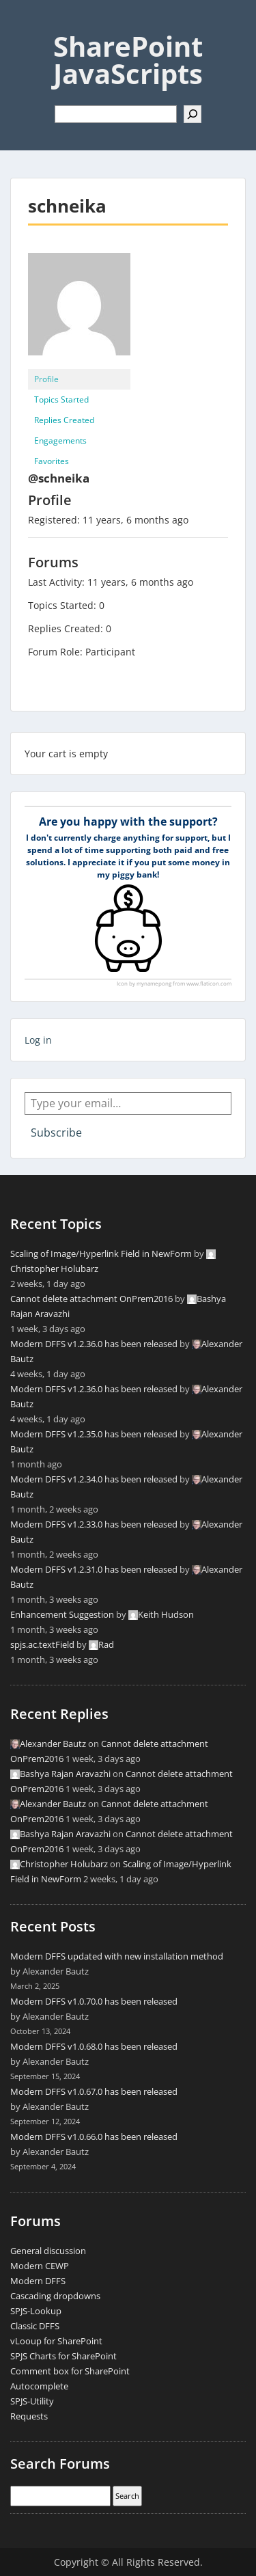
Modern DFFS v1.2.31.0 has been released (93, 1569)
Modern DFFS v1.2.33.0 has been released (93, 1524)
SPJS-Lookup (35, 2311)
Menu (24, 23)
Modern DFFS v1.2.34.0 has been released (93, 1479)
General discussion (48, 2251)
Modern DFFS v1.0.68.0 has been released (93, 2046)
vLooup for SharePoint (56, 2341)
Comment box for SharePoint (70, 2371)
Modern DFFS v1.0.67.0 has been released (93, 2091)
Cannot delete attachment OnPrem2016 (91, 1298)
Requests (29, 2416)
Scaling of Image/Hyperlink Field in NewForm (101, 1253)
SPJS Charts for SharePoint (63, 2356)
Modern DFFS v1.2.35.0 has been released (93, 1434)
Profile (46, 379)
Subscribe (56, 1132)
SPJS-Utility (32, 2401)
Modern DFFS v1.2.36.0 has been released (93, 1344)
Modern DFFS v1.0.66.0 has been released (93, 2136)
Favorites (51, 461)
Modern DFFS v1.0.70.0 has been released (93, 2001)
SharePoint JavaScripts (128, 59)
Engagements (60, 440)
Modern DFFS (38, 2281)
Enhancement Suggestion (62, 1614)
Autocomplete (39, 2386)
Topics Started (61, 399)
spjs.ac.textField (42, 1644)
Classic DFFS (34, 2326)
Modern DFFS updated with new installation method (116, 1956)
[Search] (192, 114)
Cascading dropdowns (55, 2296)
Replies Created (64, 420)
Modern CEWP (39, 2266)
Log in (38, 1039)
